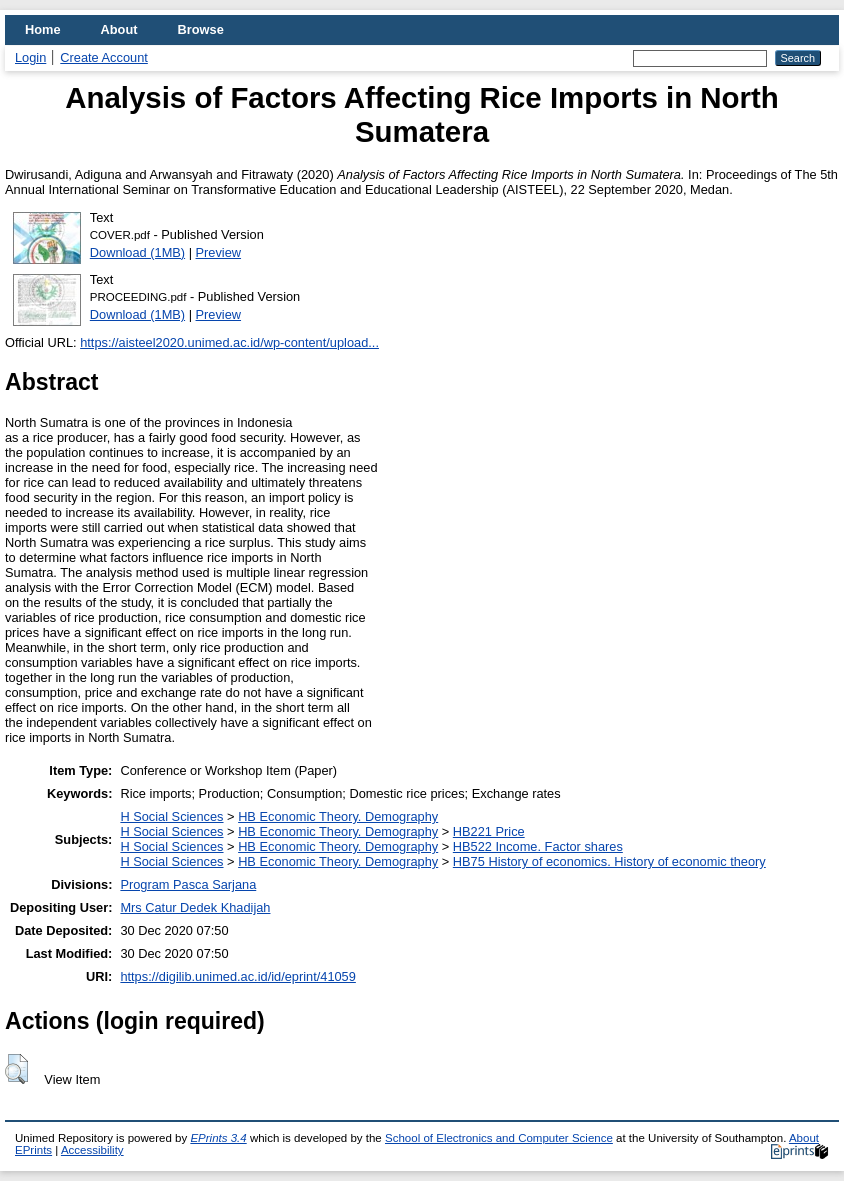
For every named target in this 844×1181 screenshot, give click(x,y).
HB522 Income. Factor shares (538, 846)
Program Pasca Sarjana (188, 884)
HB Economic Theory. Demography (338, 816)
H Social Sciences (171, 816)
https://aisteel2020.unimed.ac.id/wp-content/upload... (229, 342)
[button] (16, 1069)
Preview (219, 252)
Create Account (104, 57)
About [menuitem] (119, 29)
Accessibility (92, 1150)
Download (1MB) (137, 252)
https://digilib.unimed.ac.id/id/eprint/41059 (237, 976)
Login (30, 57)
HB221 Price (489, 831)
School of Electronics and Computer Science (499, 1138)
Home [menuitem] (43, 29)
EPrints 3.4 (218, 1138)
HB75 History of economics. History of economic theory (609, 861)
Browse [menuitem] (201, 29)
